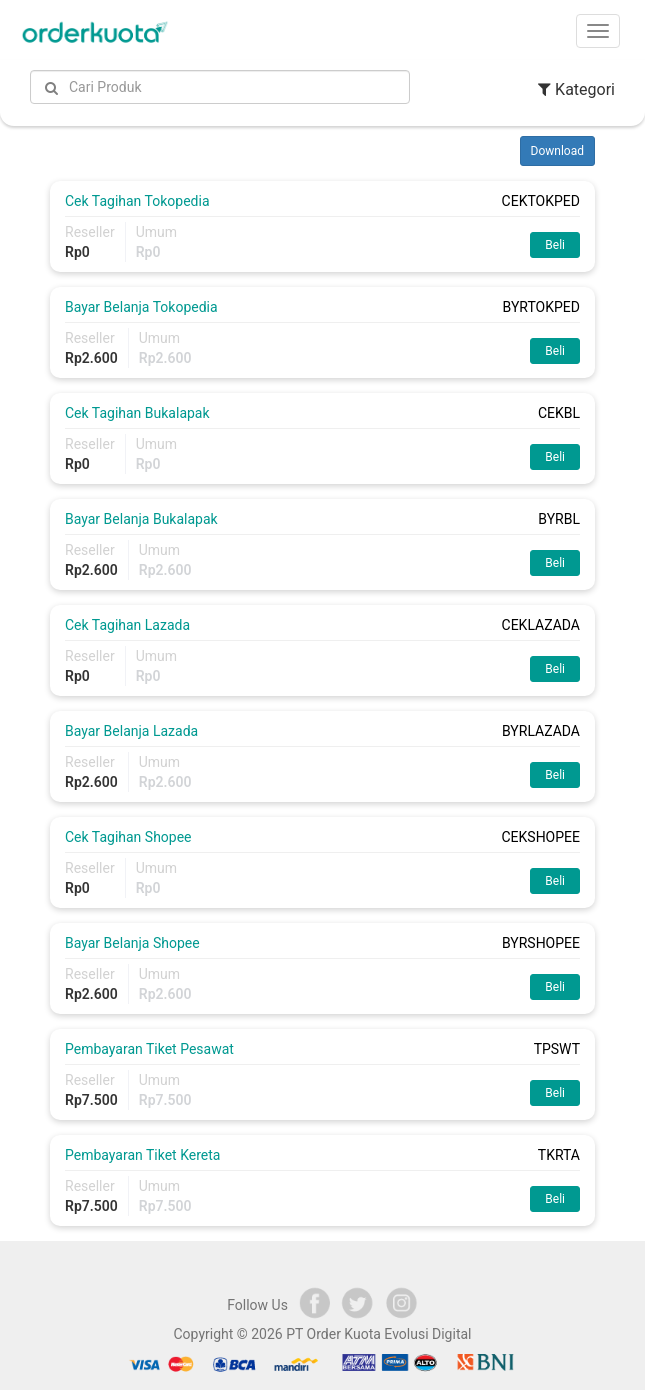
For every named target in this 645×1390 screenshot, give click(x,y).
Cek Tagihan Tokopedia (137, 201)
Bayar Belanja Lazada (131, 731)
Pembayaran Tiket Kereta (142, 1155)
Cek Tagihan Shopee (128, 837)
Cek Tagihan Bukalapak (137, 413)
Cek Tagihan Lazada (127, 625)
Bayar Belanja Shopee (132, 943)
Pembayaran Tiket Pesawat (149, 1049)
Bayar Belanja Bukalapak (141, 519)
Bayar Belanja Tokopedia (141, 307)
